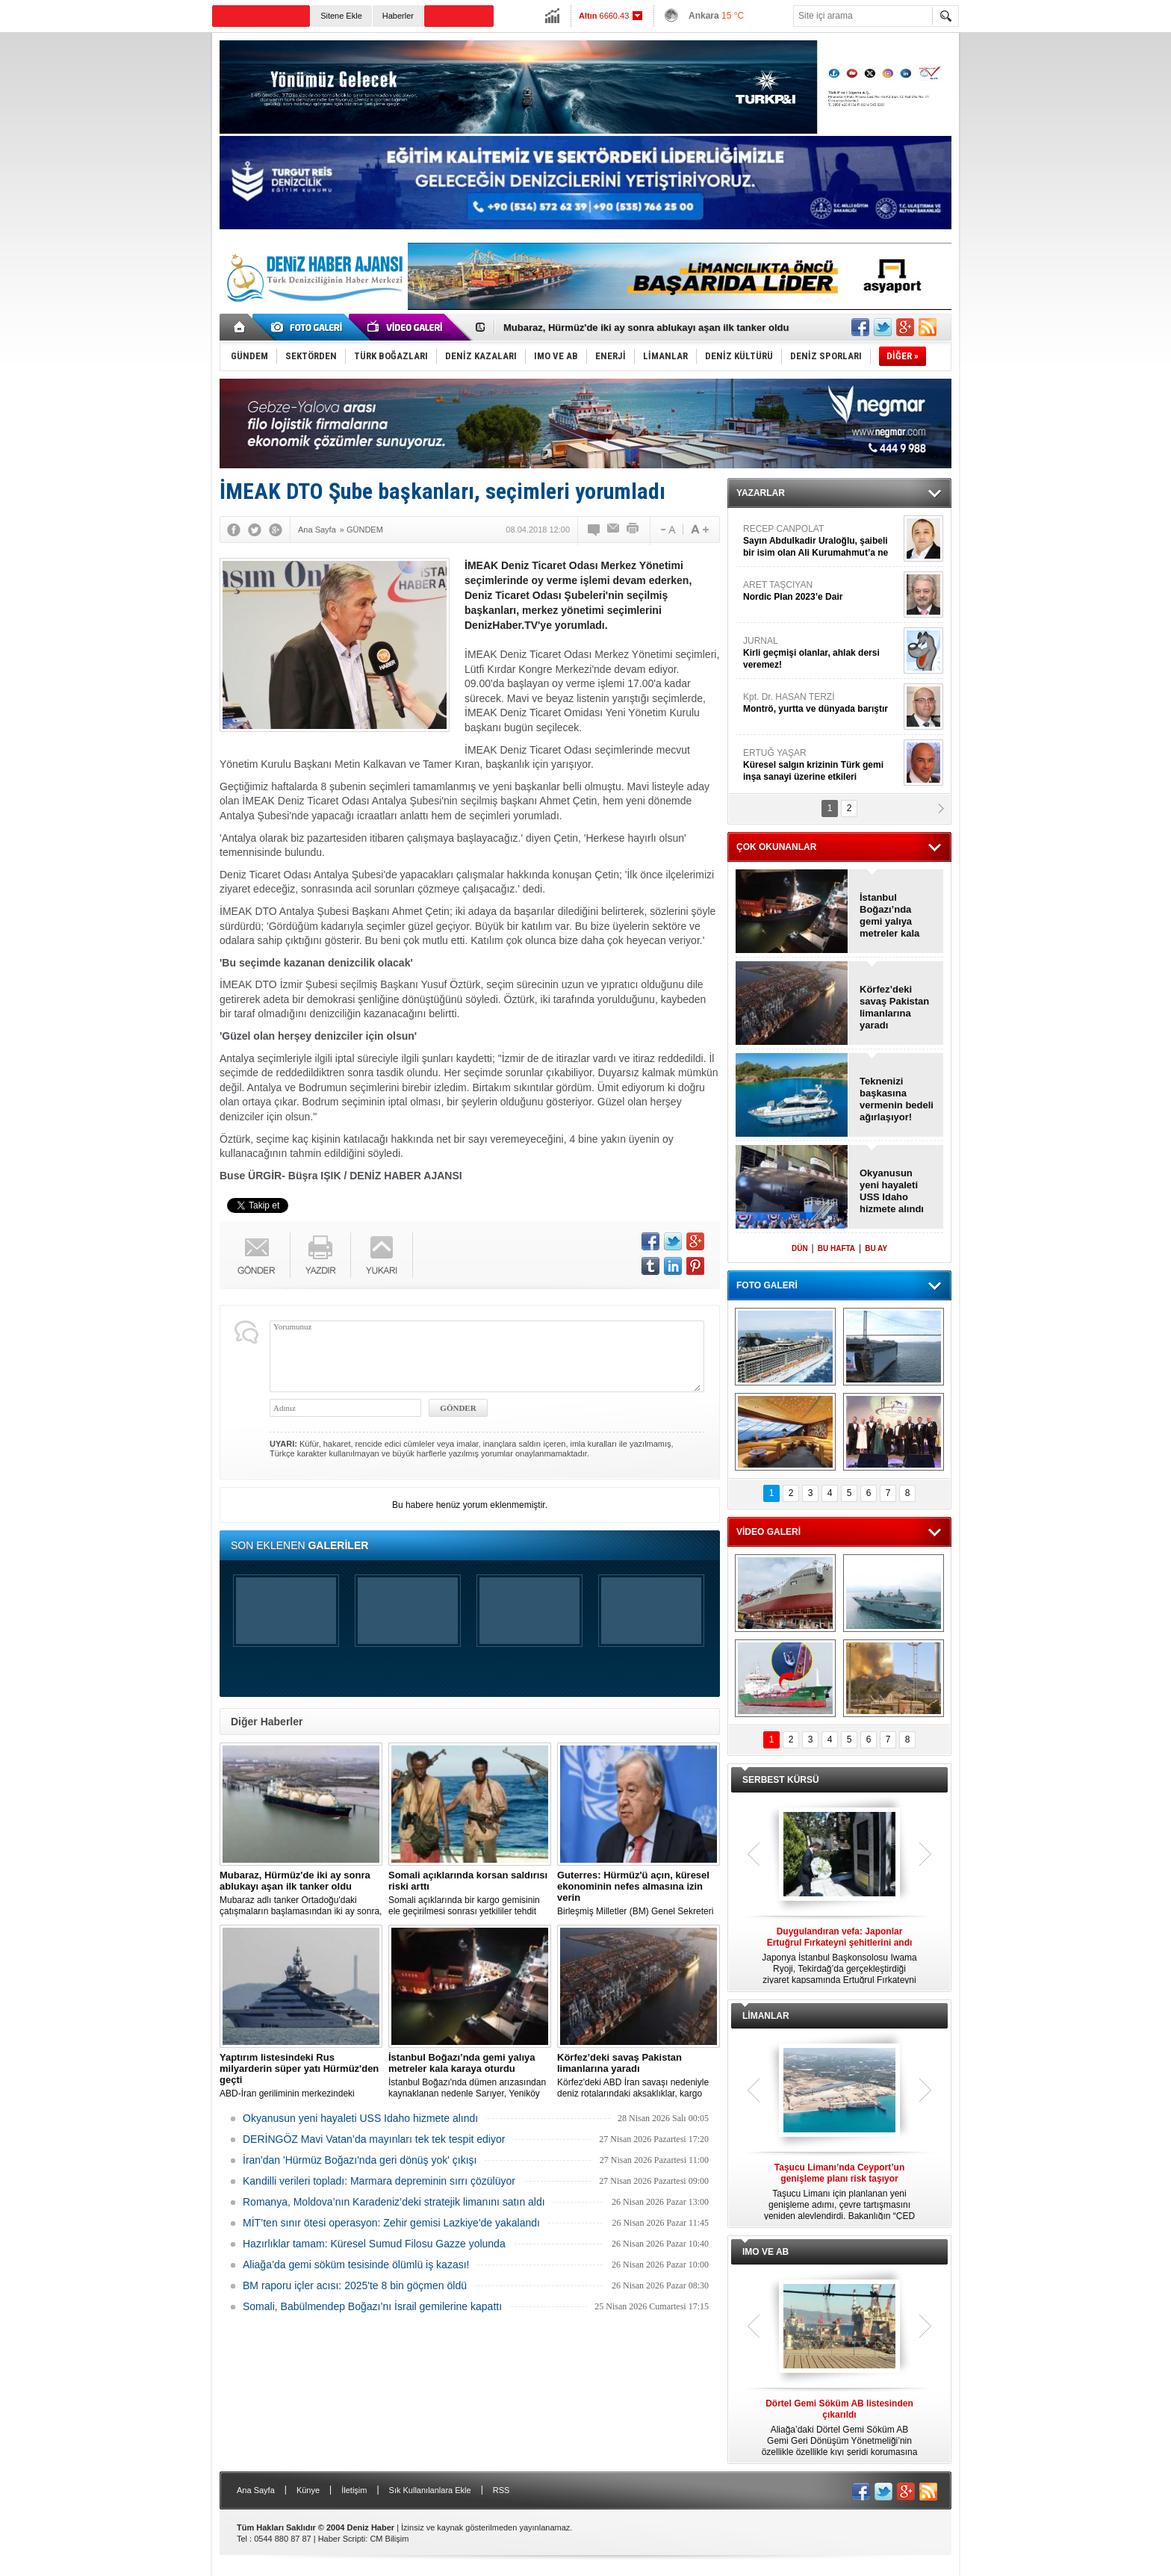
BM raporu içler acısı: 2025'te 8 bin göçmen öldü (355, 2285)
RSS (501, 2490)
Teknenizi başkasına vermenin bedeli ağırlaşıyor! (897, 1099)
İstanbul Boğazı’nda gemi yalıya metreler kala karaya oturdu (892, 916)
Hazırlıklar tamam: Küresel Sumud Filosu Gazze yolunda (374, 2244)
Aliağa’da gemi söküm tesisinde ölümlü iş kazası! (356, 2265)
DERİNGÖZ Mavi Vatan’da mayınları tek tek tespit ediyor (374, 2139)
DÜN (800, 1248)
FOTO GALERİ (767, 1285)
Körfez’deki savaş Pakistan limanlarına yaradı (894, 1007)
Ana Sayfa (256, 2490)
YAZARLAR (760, 493)
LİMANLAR (765, 2016)
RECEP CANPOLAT (821, 541)
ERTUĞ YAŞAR (821, 765)
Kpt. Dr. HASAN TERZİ (821, 703)
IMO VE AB (765, 2252)
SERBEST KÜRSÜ (780, 1780)
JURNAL (821, 653)
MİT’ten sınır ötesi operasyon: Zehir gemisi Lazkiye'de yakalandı (391, 2223)
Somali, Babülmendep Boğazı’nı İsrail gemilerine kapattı (372, 2306)
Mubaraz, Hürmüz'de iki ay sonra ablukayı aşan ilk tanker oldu (646, 327)
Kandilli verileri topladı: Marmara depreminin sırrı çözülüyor (379, 2181)
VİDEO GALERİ (768, 1532)
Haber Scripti (342, 2538)
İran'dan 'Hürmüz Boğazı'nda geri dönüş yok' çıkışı (359, 2160)
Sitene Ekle (341, 15)
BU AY (876, 1248)
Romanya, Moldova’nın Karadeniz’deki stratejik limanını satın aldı (394, 2202)
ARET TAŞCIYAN (821, 591)
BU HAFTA (836, 1248)
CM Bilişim (389, 2538)
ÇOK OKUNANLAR (776, 847)
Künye (308, 2490)
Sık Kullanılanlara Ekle (430, 2490)
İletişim (354, 2490)
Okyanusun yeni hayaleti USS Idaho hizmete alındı (360, 2118)
